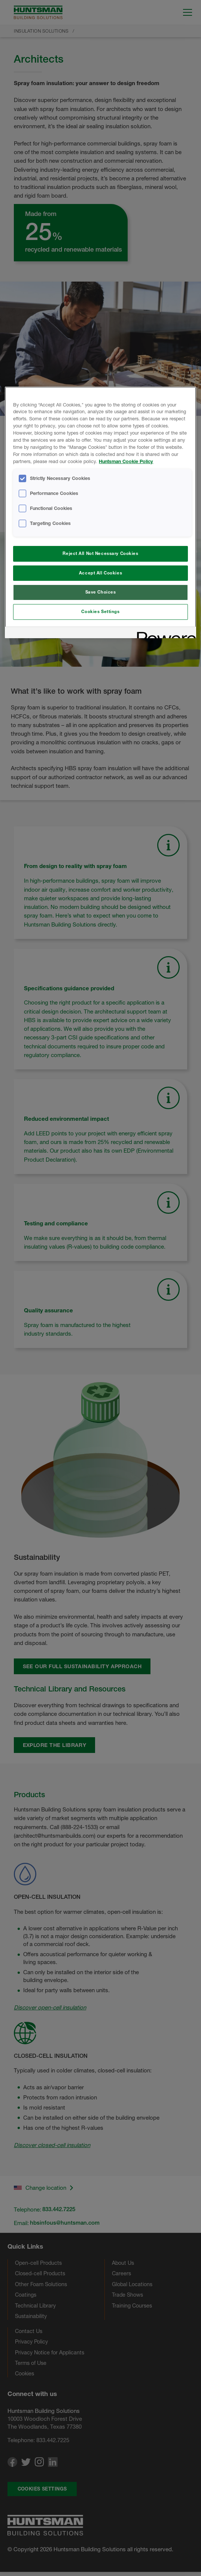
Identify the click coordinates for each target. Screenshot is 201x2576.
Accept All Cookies (100, 573)
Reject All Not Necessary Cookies (100, 553)
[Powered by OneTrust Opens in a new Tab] (163, 633)
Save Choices (100, 592)
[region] (100, 513)
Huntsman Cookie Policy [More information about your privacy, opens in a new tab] (126, 461)
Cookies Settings (100, 611)
